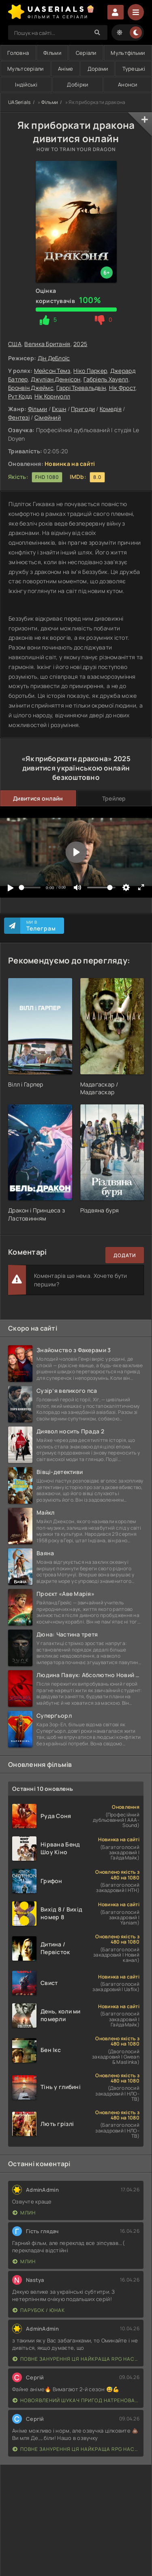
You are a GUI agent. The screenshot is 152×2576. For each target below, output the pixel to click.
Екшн (59, 409)
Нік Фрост (122, 388)
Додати (124, 1255)
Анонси (127, 84)
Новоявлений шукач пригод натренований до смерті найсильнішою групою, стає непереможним (76, 2400)
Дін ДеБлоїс (54, 358)
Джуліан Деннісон (55, 379)
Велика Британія (47, 344)
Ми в (41, 925)
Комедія (111, 409)
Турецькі (133, 68)
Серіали (86, 52)
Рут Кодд (19, 396)
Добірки (77, 84)
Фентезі (19, 417)
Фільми (52, 52)
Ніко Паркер (90, 370)
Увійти (115, 12)
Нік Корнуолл (52, 396)
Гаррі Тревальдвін (81, 388)
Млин (24, 2212)
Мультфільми (128, 52)
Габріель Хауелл (105, 379)
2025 (80, 344)
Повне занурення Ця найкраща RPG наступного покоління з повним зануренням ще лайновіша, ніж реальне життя (76, 2358)
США (14, 344)
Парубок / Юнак (39, 2310)
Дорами (98, 68)
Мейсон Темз (52, 370)
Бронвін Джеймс (31, 388)
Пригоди (83, 409)
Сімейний (47, 417)
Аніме (65, 68)
